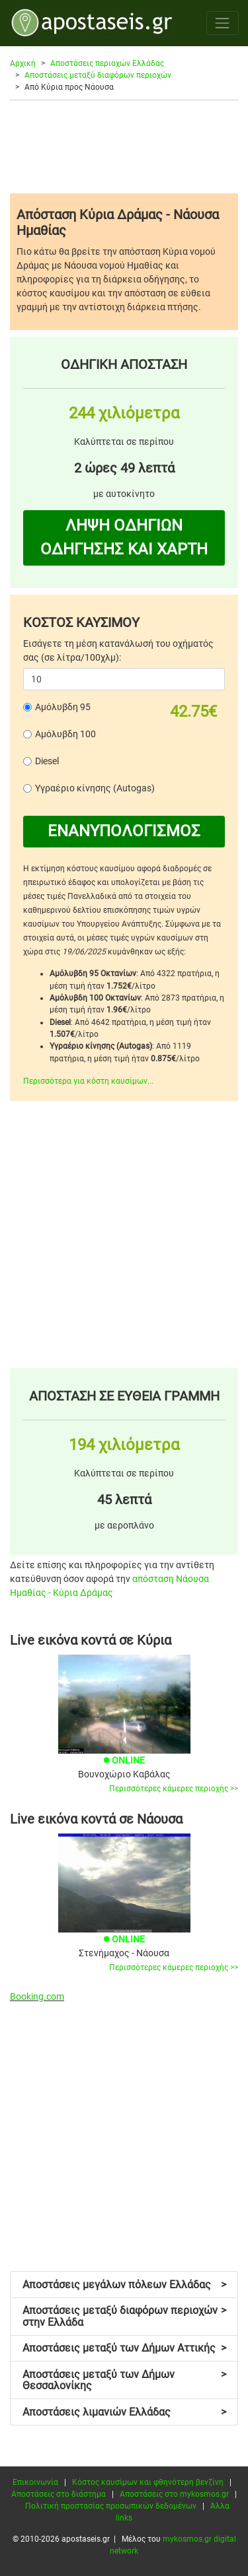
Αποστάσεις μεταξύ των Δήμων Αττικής (124, 2348)
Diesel (47, 761)
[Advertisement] (124, 147)
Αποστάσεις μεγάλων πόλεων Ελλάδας (124, 2284)
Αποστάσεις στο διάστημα (58, 2494)
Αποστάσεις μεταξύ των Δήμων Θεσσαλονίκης (124, 2380)
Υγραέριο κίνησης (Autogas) (95, 788)
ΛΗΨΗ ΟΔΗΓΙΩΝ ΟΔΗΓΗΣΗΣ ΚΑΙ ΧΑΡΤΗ (124, 537)
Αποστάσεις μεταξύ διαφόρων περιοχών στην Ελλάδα (124, 2316)
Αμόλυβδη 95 (63, 707)
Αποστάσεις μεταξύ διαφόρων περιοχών (97, 75)
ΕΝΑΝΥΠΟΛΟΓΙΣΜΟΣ (124, 831)
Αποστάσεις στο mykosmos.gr (174, 2494)
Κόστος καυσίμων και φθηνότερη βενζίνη (148, 2482)
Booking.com (37, 1996)
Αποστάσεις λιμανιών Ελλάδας (124, 2412)
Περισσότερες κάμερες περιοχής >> (173, 1788)
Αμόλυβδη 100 (65, 734)
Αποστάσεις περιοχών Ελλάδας (107, 63)
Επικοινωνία (35, 2482)
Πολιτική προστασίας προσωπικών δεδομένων (110, 2506)
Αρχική (23, 63)
